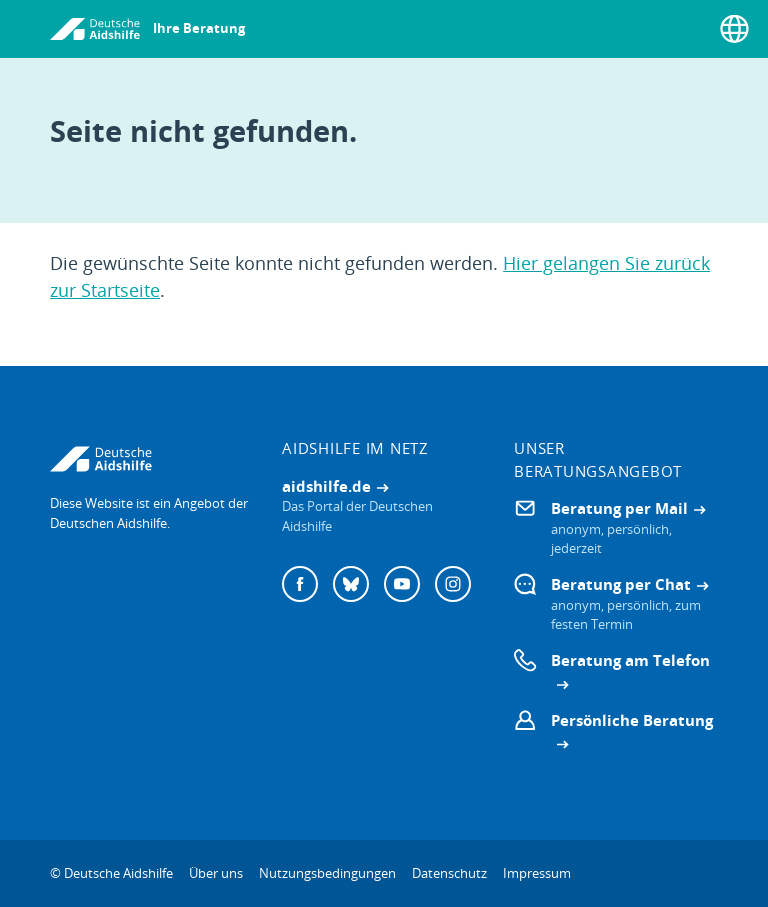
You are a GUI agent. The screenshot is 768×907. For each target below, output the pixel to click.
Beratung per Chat (621, 584)
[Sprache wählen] (734, 29)
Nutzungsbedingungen (327, 873)
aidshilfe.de (326, 486)
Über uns (216, 873)
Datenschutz (449, 873)
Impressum (537, 873)
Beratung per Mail (619, 508)
